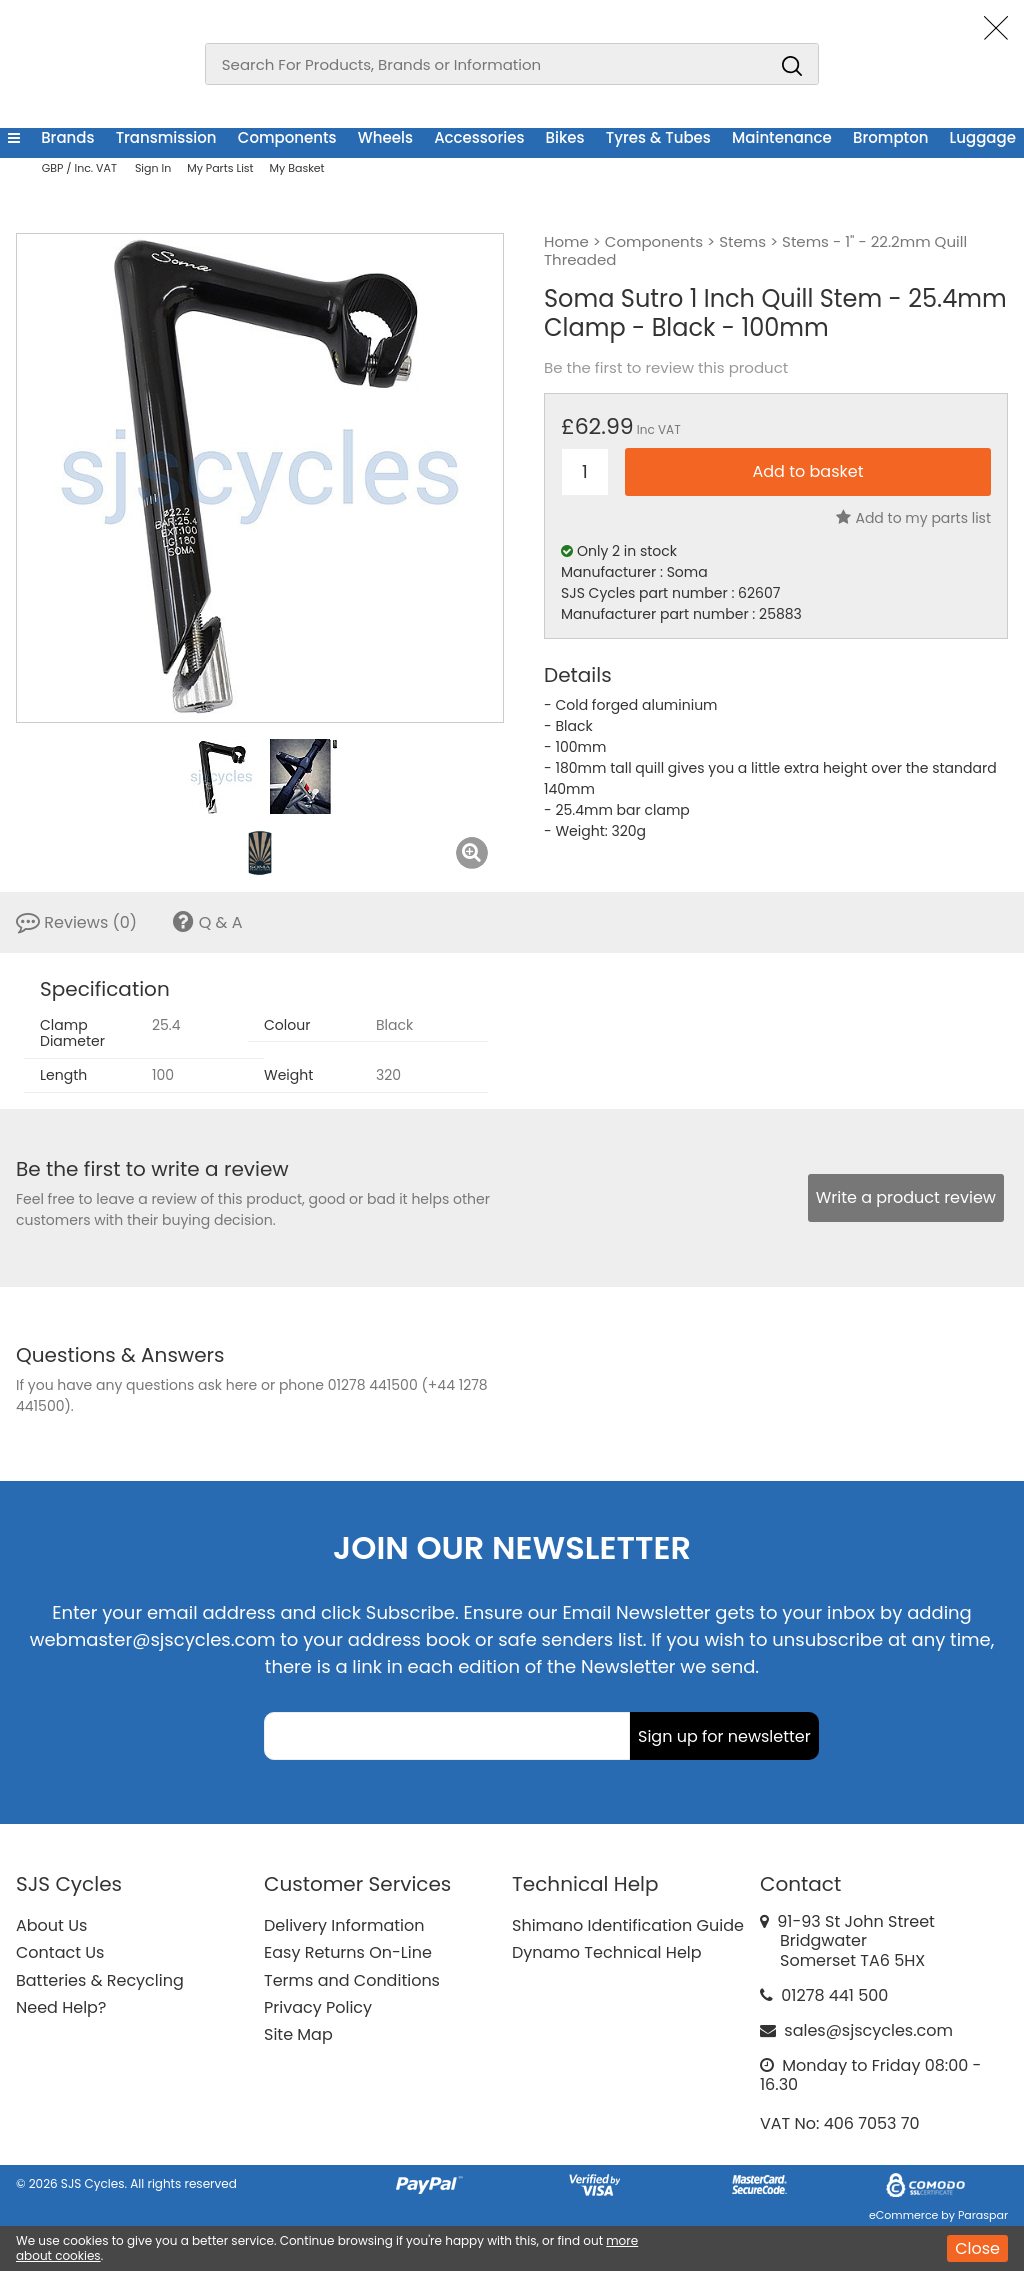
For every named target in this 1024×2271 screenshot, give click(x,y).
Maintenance (782, 137)
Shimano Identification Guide (628, 1925)
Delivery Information (344, 1925)
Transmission (166, 137)
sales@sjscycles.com (868, 2030)
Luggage (983, 137)
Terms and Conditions (352, 1980)
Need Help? (61, 2007)
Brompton (890, 137)
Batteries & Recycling (100, 1980)
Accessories (479, 137)
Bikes (565, 137)
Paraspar (983, 2215)
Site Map (298, 2034)
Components (287, 137)
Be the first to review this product (666, 368)
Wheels (385, 137)
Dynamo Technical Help (607, 1952)
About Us (51, 1925)
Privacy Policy (318, 2007)
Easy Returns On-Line (348, 1952)
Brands (67, 137)
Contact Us (60, 1952)
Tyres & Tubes (658, 137)
